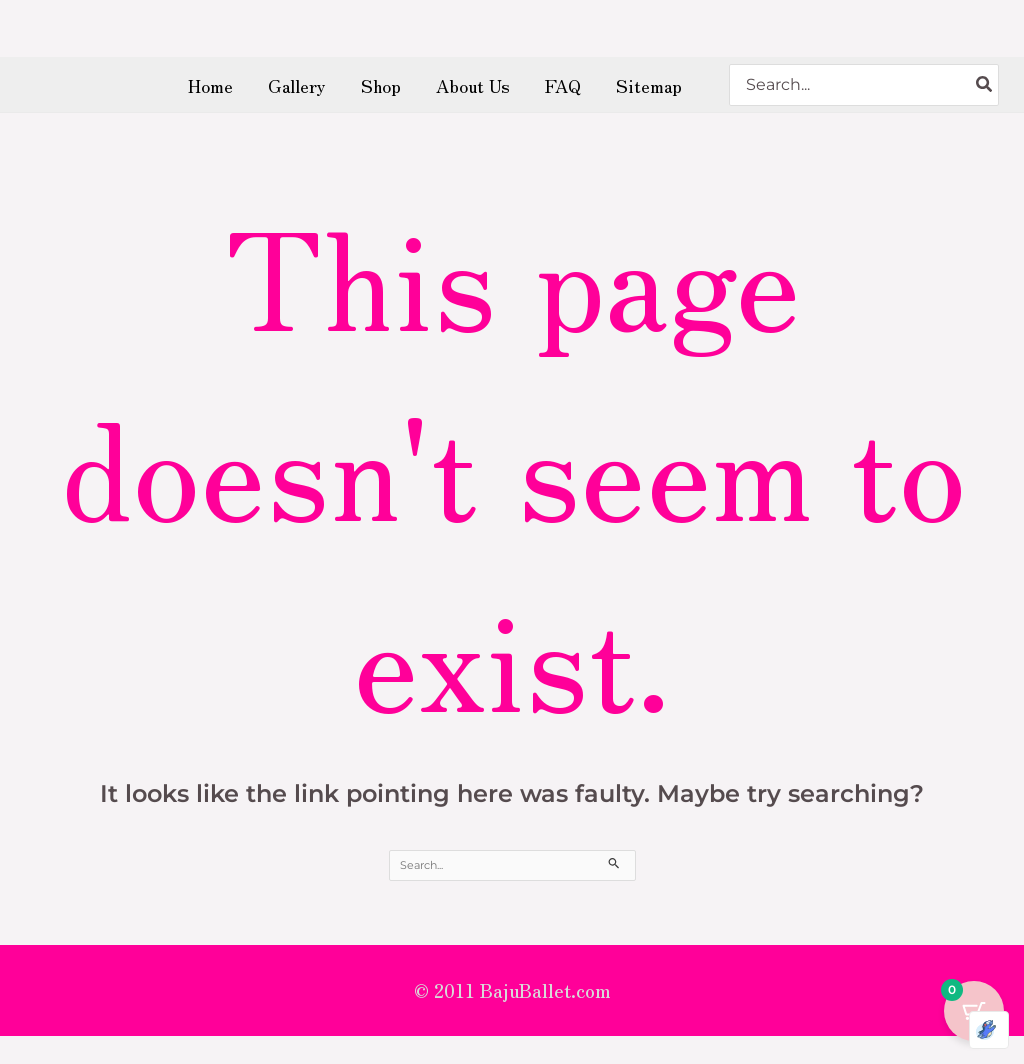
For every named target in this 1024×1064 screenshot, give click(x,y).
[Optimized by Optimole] (989, 1030)
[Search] (985, 92)
